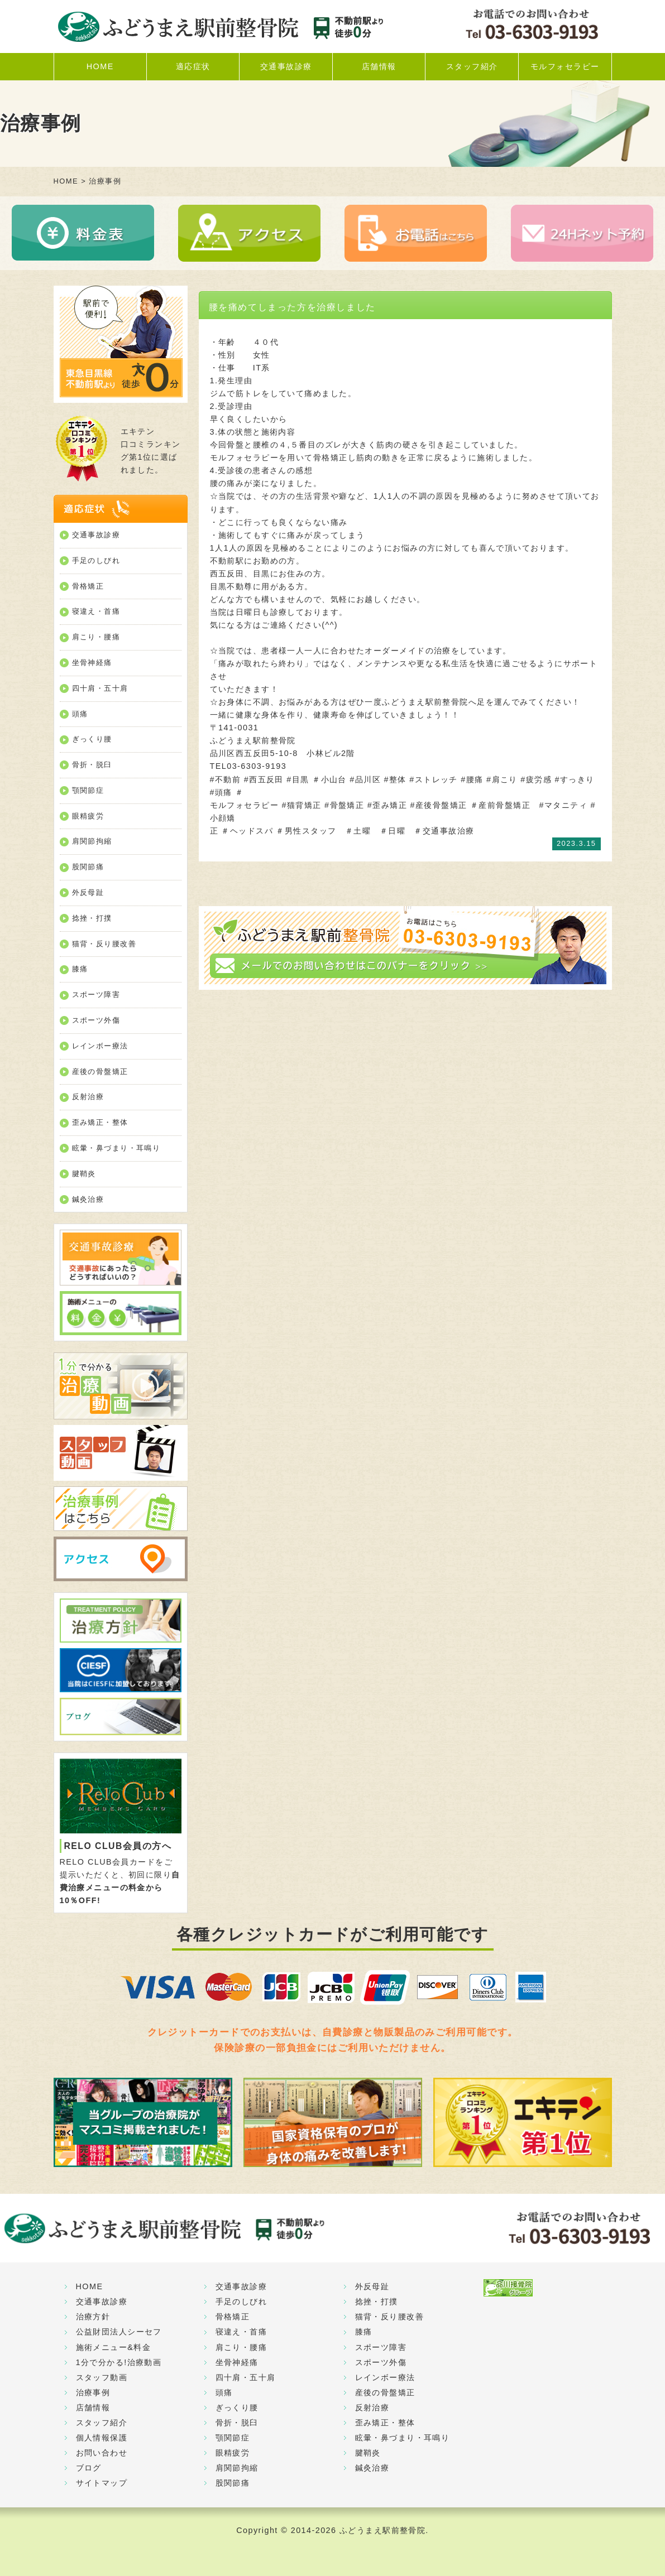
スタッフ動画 (102, 2377)
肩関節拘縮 (92, 841)
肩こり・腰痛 (96, 637)
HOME (100, 66)
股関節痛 (88, 867)
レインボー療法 (100, 1046)
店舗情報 (379, 66)
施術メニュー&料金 (113, 2347)
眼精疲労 (88, 816)
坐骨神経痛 (92, 662)
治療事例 (93, 2392)
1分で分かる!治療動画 (119, 2362)
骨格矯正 (88, 586)
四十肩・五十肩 (100, 688)
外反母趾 (88, 892)
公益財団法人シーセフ (119, 2331)
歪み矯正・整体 (100, 1122)
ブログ (89, 2467)
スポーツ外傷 (96, 1020)
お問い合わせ (102, 2452)
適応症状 (193, 66)
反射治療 (88, 1096)
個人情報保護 (102, 2437)
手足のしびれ (96, 560)
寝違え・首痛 (96, 611)
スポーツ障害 (96, 994)
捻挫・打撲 (92, 918)
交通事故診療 (286, 66)
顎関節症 (88, 790)
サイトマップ (102, 2482)
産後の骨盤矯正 (100, 1071)
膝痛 (80, 969)
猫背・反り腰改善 (104, 944)
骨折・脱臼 (92, 764)
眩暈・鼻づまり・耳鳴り (116, 1148)
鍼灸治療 (88, 1199)
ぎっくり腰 (92, 739)
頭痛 (80, 714)
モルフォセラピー (565, 66)
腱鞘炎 (84, 1173)
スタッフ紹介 (472, 66)
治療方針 (93, 2316)
